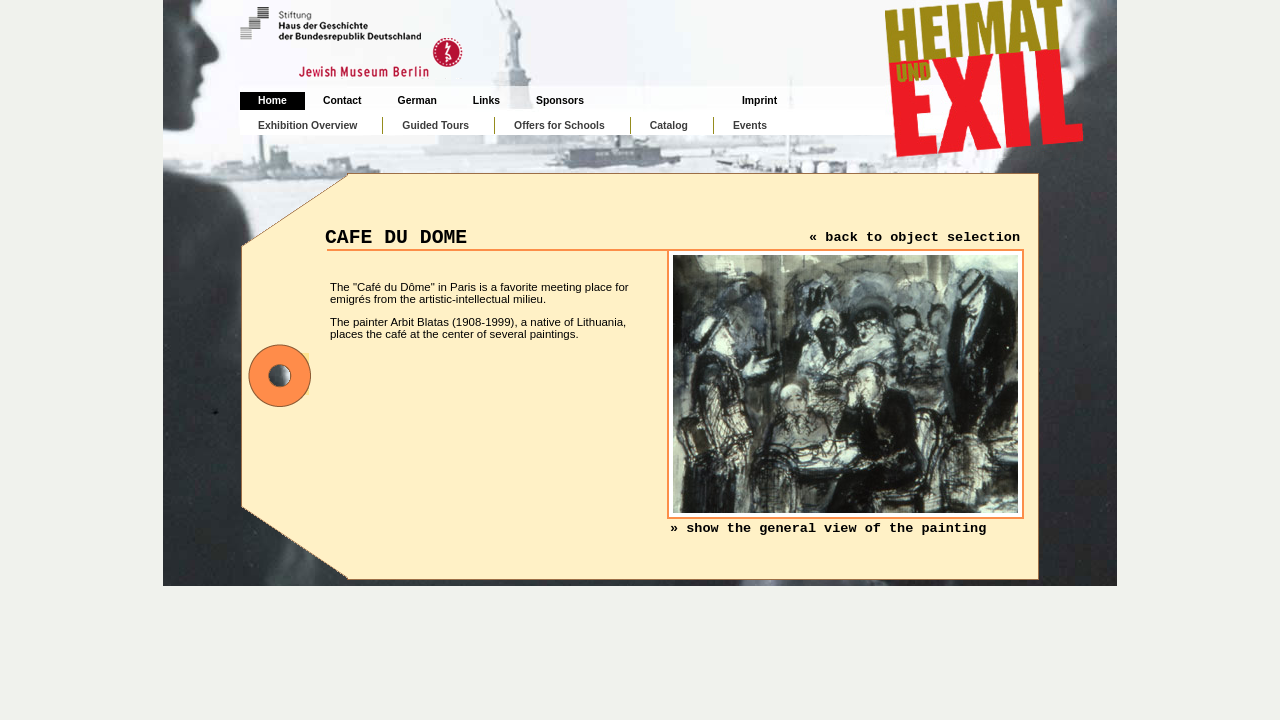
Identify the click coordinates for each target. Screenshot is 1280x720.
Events (750, 125)
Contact (342, 100)
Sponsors (560, 100)
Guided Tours (435, 125)
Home (272, 100)
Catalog (669, 125)
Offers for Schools (559, 125)
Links (486, 100)
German (417, 100)
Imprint (759, 100)
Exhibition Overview (307, 125)
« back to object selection (914, 237)
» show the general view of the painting (828, 528)
